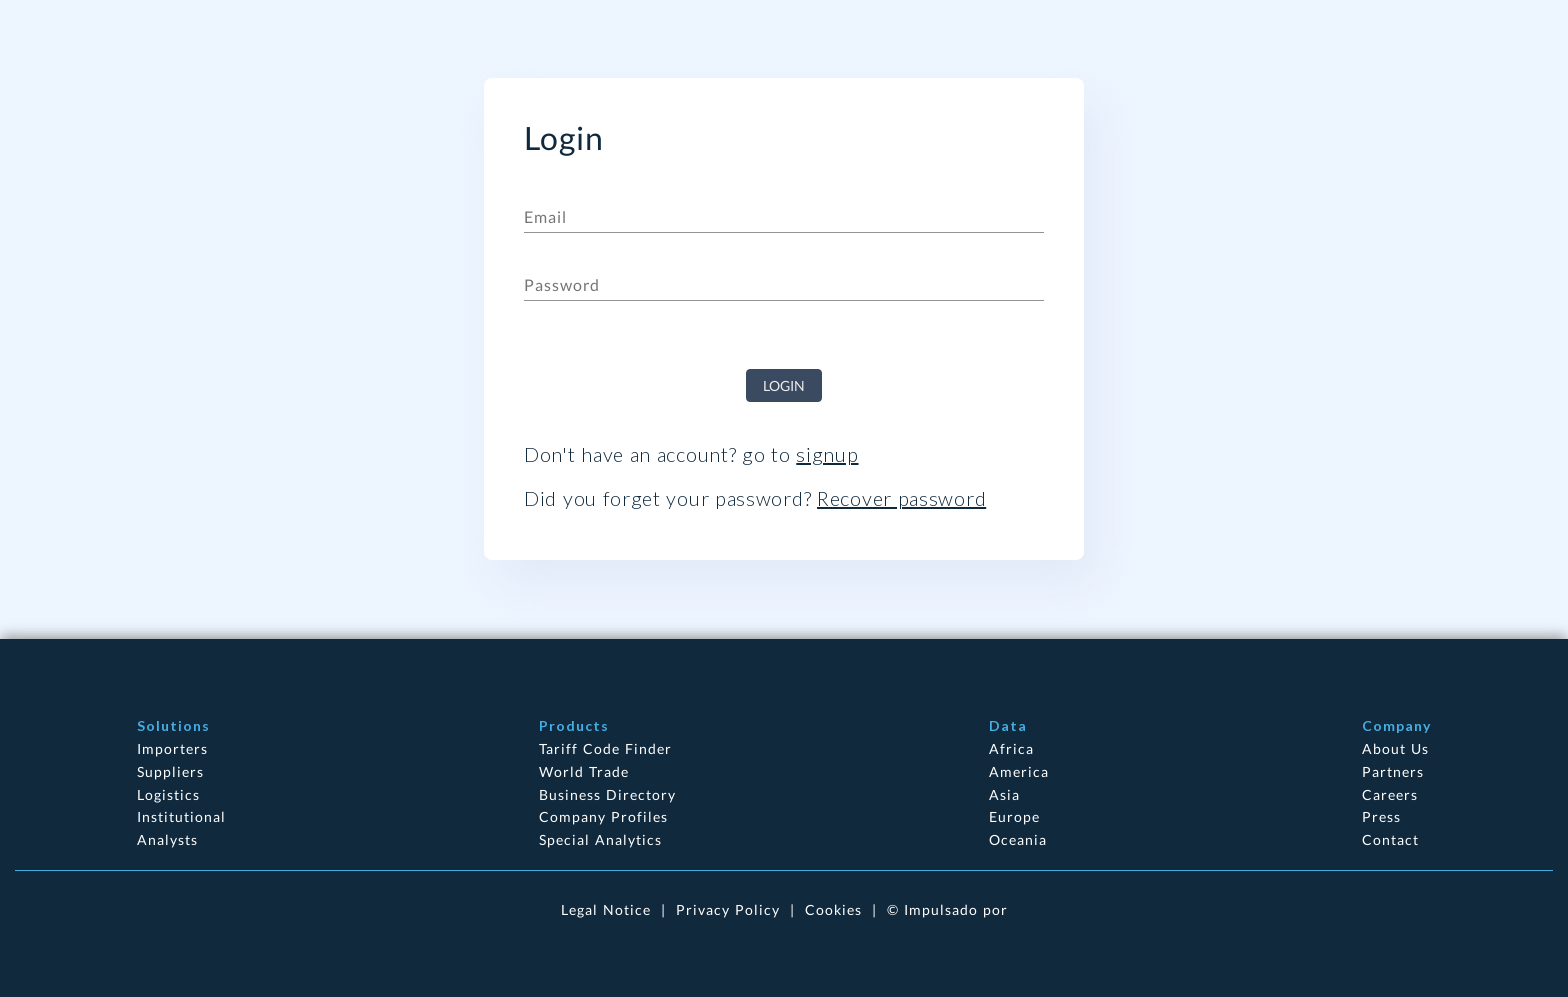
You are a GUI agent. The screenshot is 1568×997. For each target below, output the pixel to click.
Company (1396, 725)
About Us (1395, 748)
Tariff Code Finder (605, 748)
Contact (1390, 839)
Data (1008, 725)
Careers (1390, 794)
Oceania (1018, 839)
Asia (1004, 794)
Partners (1393, 771)
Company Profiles (603, 816)
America (1019, 771)
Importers (172, 748)
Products (574, 725)
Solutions (173, 725)
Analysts (167, 839)
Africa (1011, 748)
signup (827, 454)
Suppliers (170, 771)
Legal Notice (606, 909)
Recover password (901, 498)
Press (1381, 816)
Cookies (833, 909)
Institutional (181, 816)
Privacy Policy (728, 909)
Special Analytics (600, 839)
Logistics (168, 794)
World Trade (584, 771)
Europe (1014, 816)
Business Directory (607, 794)
